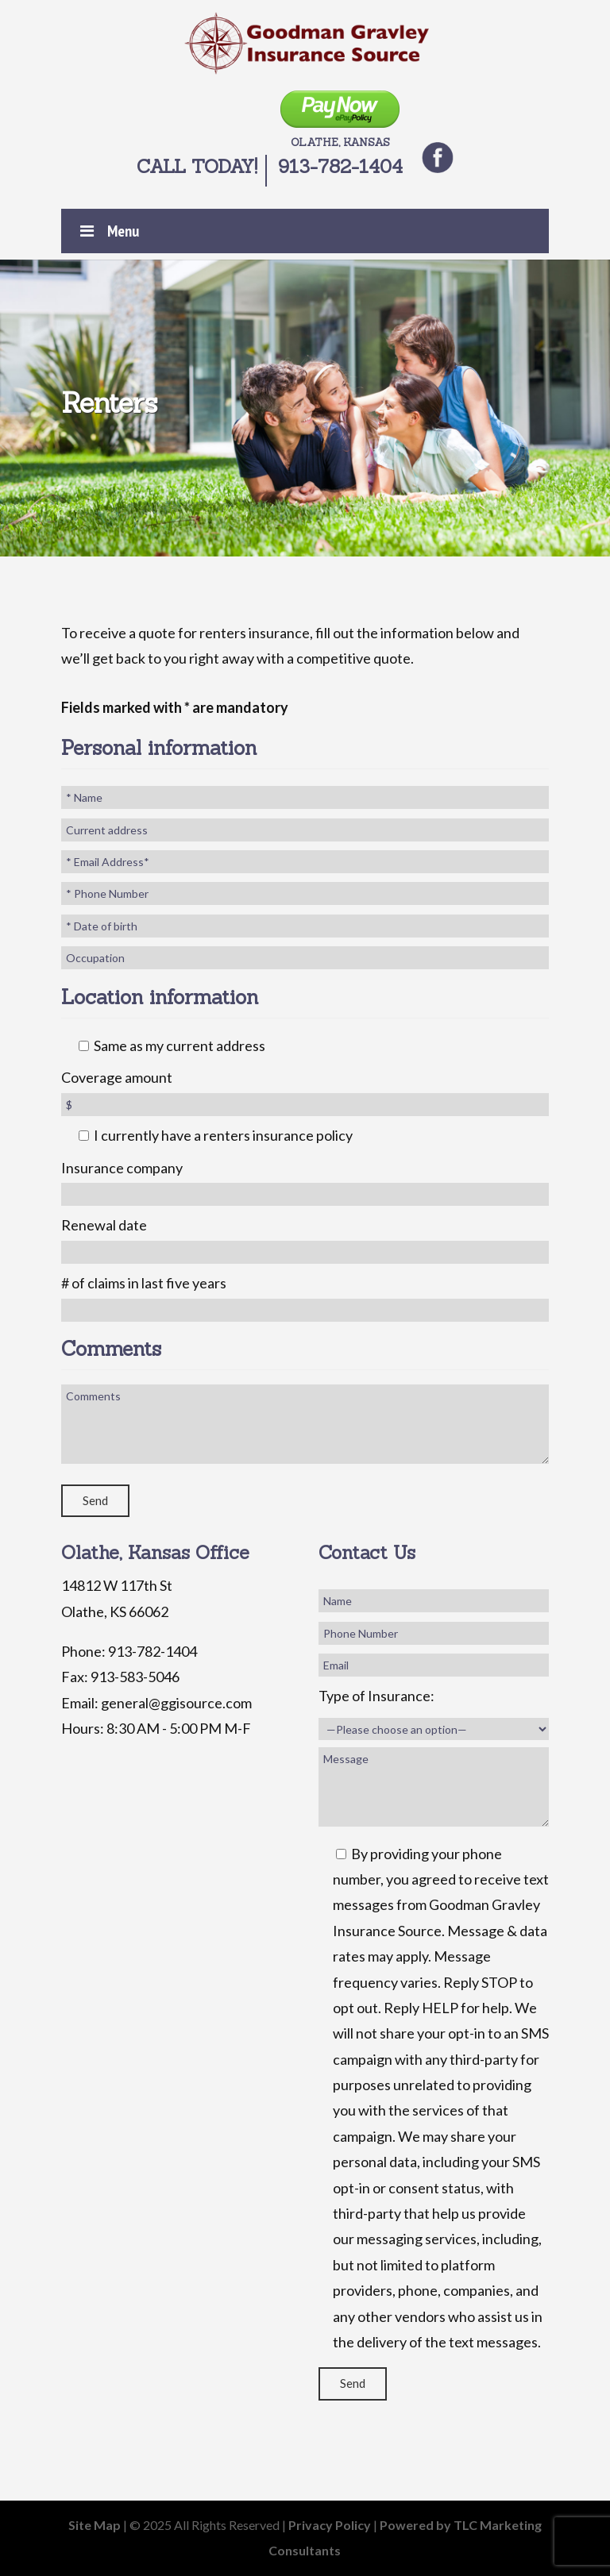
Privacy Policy (329, 2524)
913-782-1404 (340, 166)
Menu (108, 231)
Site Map (94, 2524)
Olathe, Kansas (340, 119)
